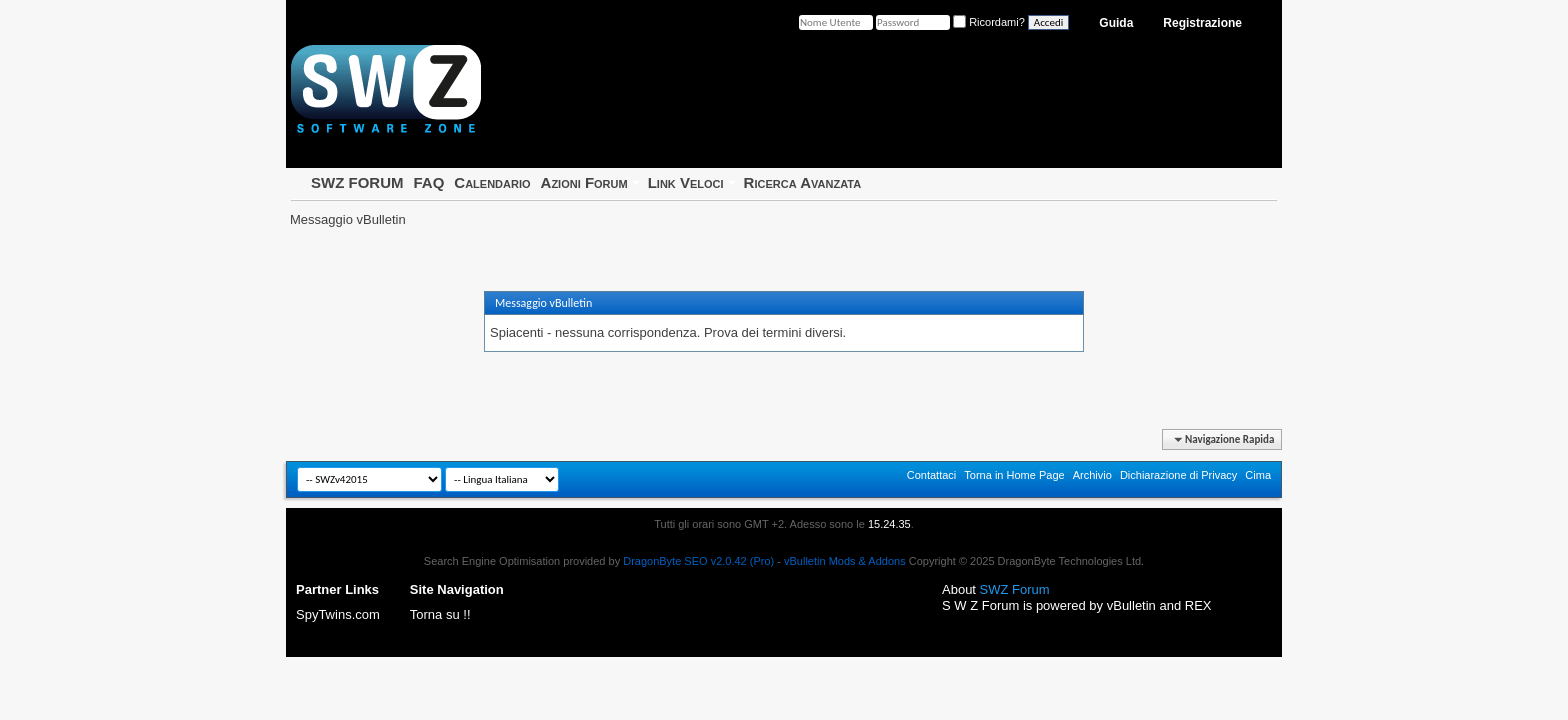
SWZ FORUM (357, 182)
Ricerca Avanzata (803, 182)
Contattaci (932, 475)
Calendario (492, 182)
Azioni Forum (584, 182)
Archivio (1092, 475)
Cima (1258, 475)
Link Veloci (686, 182)
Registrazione (1202, 23)
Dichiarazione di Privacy (1178, 475)
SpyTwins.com (338, 614)
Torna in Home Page (1014, 475)
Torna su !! (440, 614)
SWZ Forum (1015, 589)
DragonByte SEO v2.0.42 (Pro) (698, 561)
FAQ (428, 182)
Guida (1116, 23)
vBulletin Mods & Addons (845, 561)
